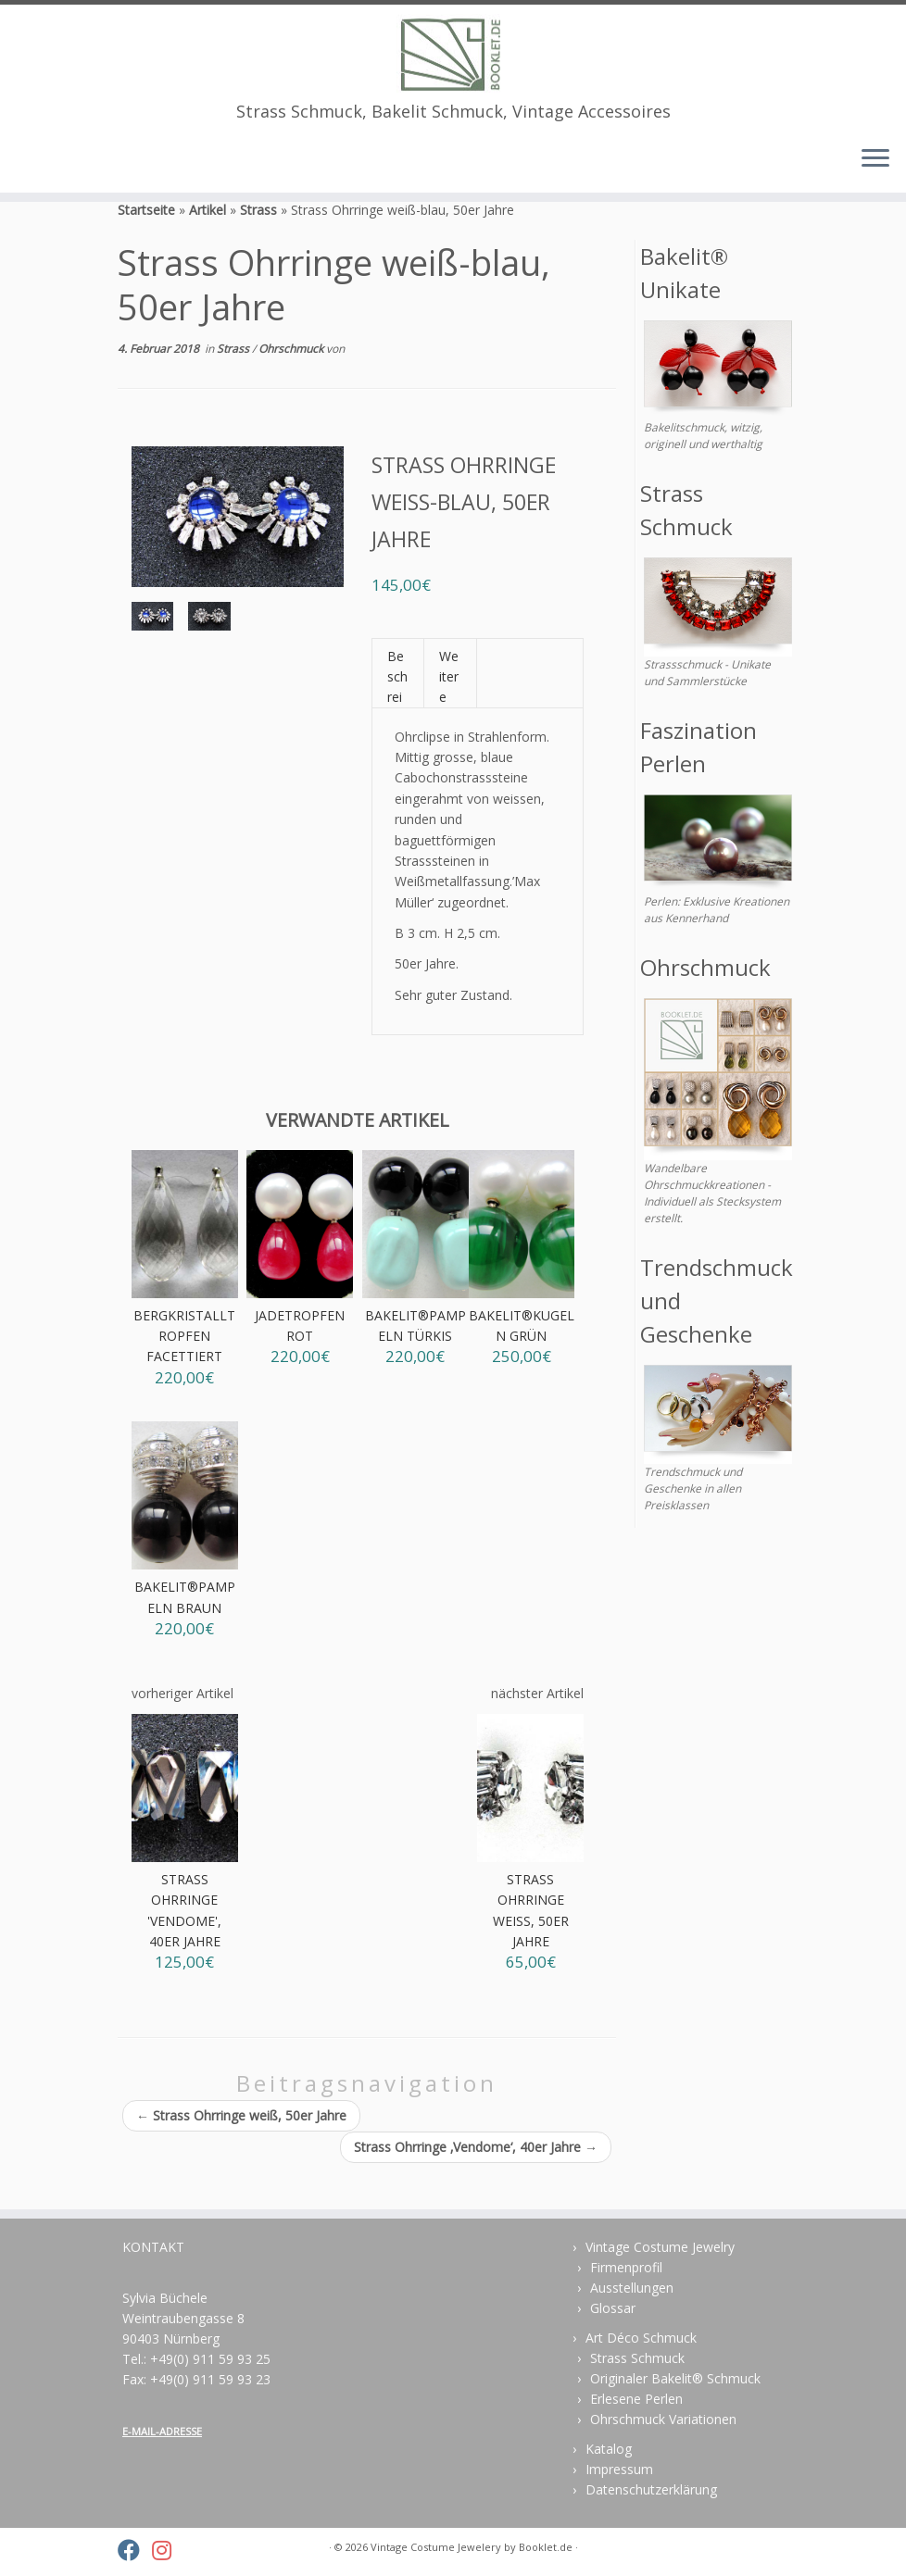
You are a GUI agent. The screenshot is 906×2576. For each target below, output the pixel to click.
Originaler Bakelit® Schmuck (675, 2378)
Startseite (146, 237)
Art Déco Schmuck (641, 2337)
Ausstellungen (631, 2287)
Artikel (207, 237)
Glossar (612, 2308)
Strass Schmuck (637, 2358)
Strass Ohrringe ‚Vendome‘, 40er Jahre (476, 2174)
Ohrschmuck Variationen (663, 2419)
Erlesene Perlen (636, 2398)
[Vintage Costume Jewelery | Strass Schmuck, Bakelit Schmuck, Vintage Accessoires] (453, 54)
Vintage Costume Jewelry (660, 2247)
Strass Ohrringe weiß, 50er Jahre (241, 2143)
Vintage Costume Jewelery (436, 2547)
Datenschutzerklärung (651, 2489)
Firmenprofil (626, 2267)
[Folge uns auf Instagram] (167, 2550)
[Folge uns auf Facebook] (135, 2550)
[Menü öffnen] (875, 162)
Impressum (619, 2469)
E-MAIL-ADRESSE (162, 2431)
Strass (258, 237)
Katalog (608, 2448)
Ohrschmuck (292, 376)
